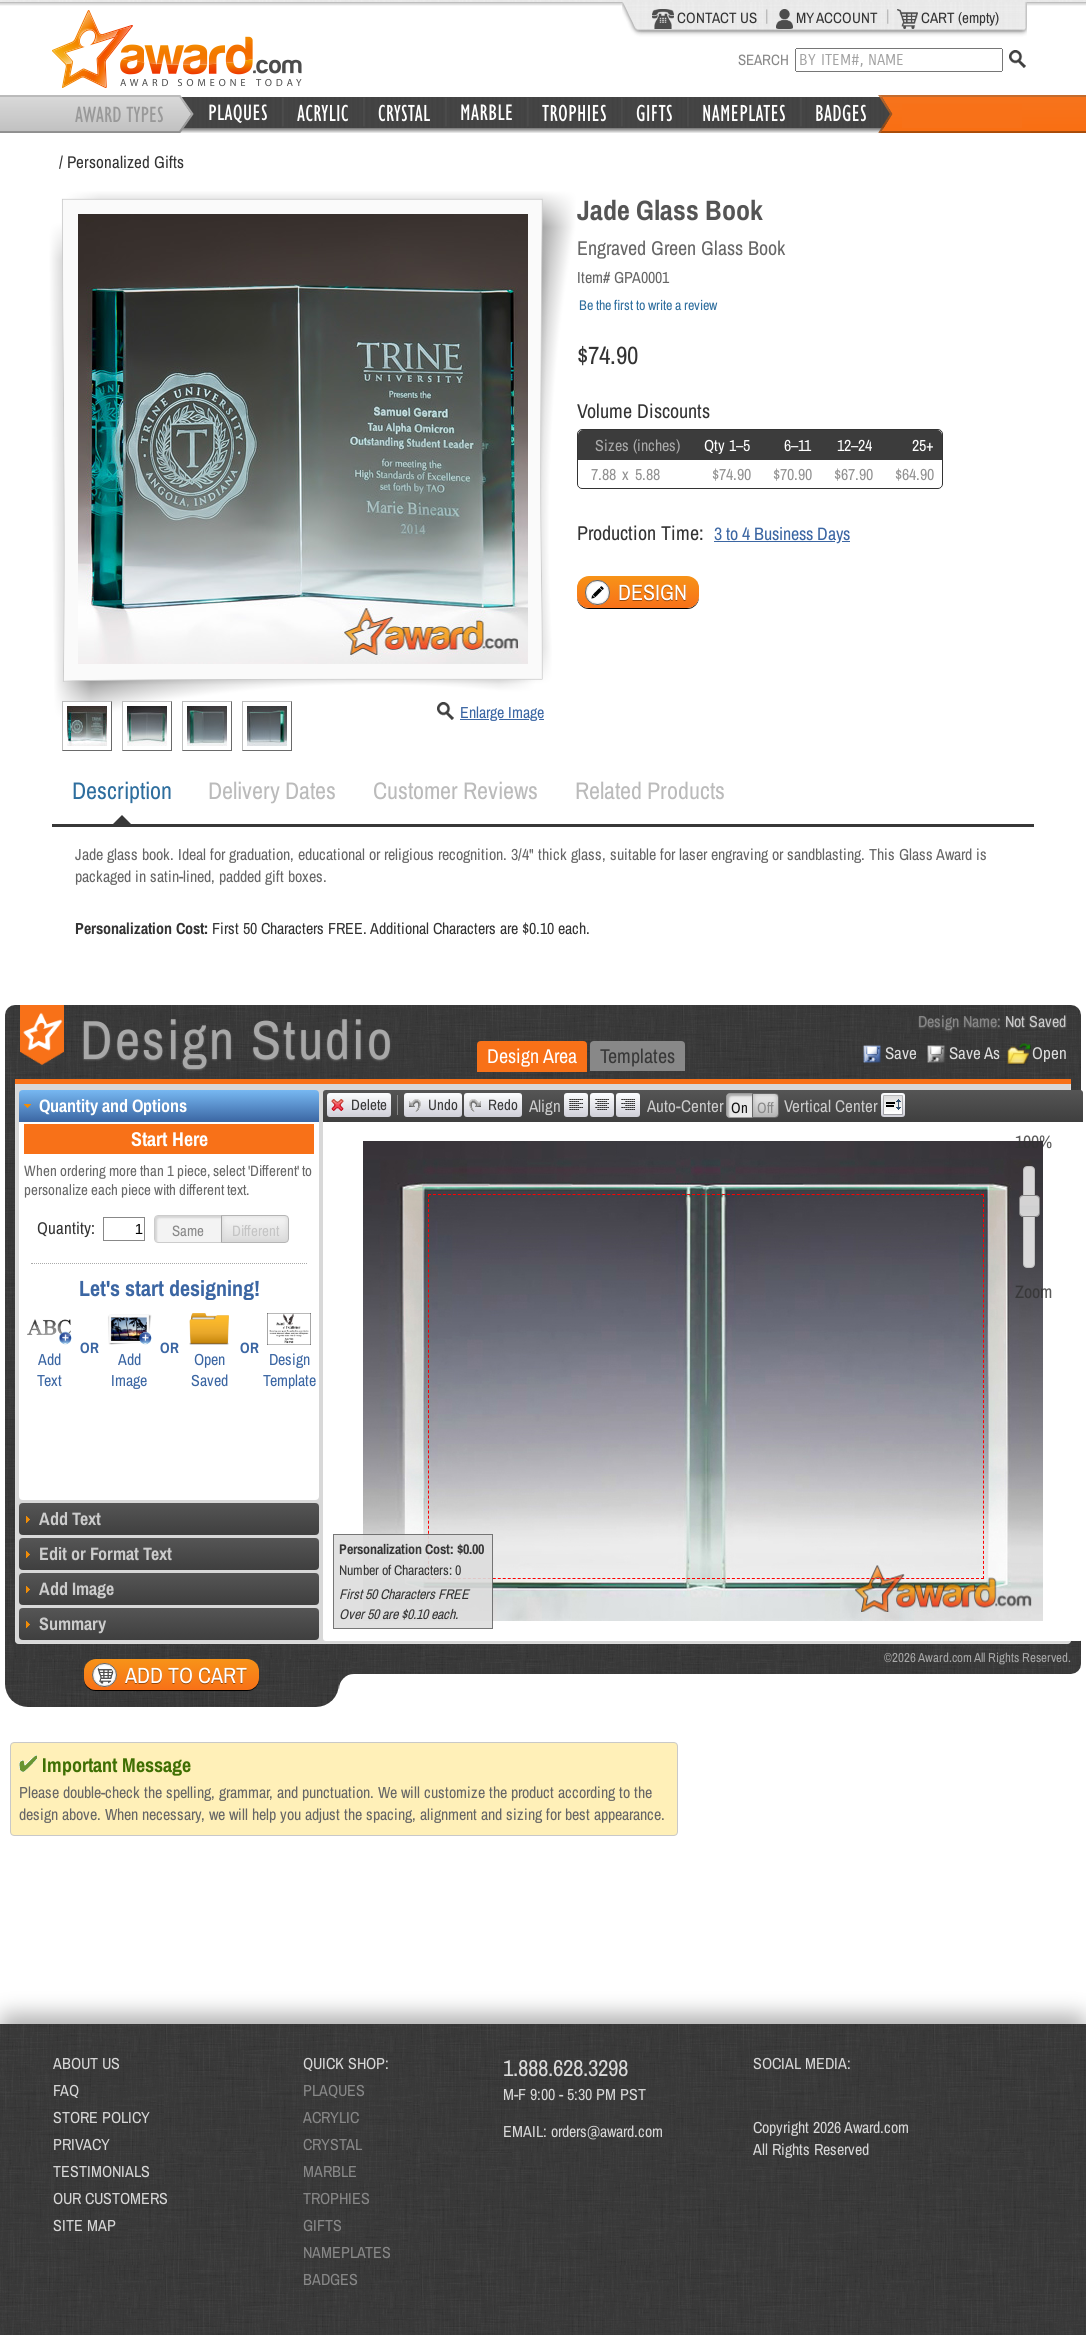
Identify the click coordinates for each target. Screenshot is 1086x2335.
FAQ (66, 2090)
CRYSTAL (332, 2144)
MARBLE (330, 2171)
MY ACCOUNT (827, 18)
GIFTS (322, 2225)
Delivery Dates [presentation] (272, 790)
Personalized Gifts (125, 161)
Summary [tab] (62, 1623)
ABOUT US (86, 2063)
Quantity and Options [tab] (103, 1105)
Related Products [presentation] (650, 790)
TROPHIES (336, 2198)
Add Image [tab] (66, 1588)
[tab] (122, 791)
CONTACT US (704, 18)
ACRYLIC (331, 2117)
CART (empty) (948, 18)
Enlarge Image (502, 712)
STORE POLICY (101, 2117)
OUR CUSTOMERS (110, 2198)
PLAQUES (334, 2090)
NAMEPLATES (347, 2252)
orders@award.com (607, 2131)
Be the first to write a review (648, 305)
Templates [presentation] (637, 1055)
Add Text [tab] (60, 1518)
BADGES (330, 2279)
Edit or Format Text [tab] (95, 1553)
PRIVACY (81, 2144)
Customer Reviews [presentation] (455, 790)
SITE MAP (84, 2225)
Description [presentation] (122, 790)
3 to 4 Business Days (782, 533)
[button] (188, 1229)
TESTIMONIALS (101, 2171)
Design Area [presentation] (532, 1055)
